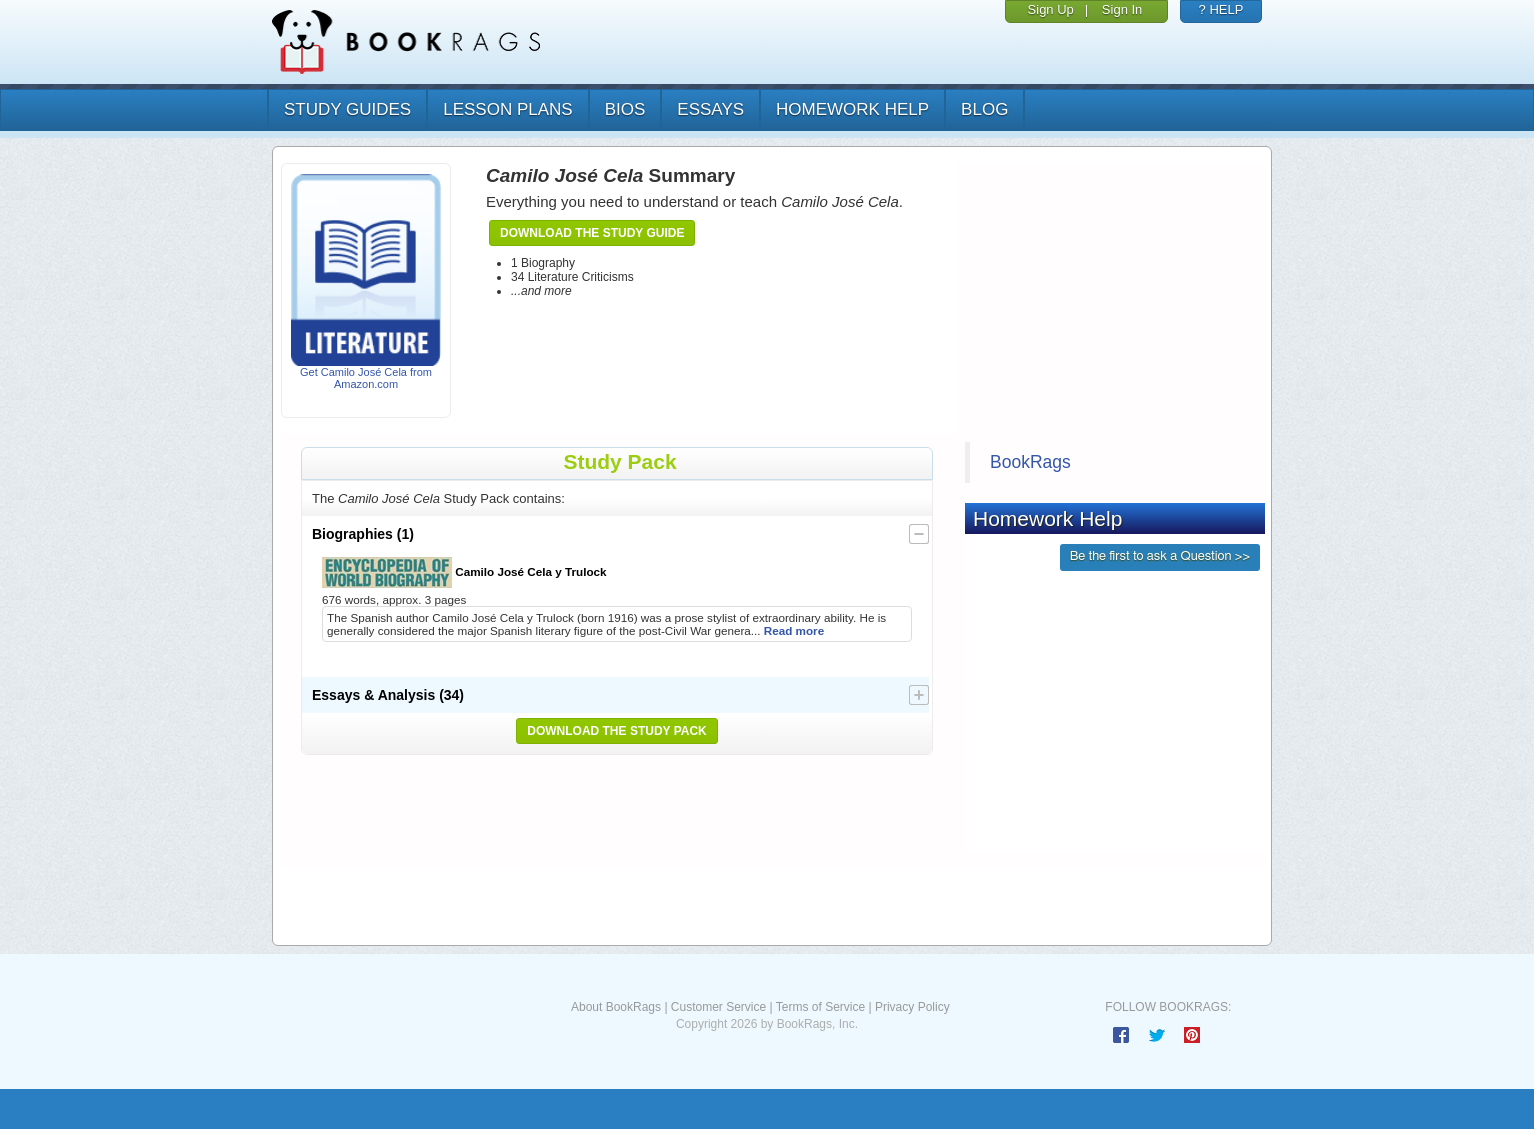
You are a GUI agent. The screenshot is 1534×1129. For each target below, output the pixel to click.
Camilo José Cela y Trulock (464, 572)
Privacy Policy (912, 1007)
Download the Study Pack (617, 731)
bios (625, 109)
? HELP (1221, 9)
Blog (984, 109)
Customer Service (718, 1007)
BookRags (1030, 462)
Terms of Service (820, 1007)
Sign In (1122, 9)
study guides (347, 109)
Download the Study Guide (592, 233)
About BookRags (616, 1007)
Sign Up (1051, 9)
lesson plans (507, 109)
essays (710, 109)
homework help (852, 109)
